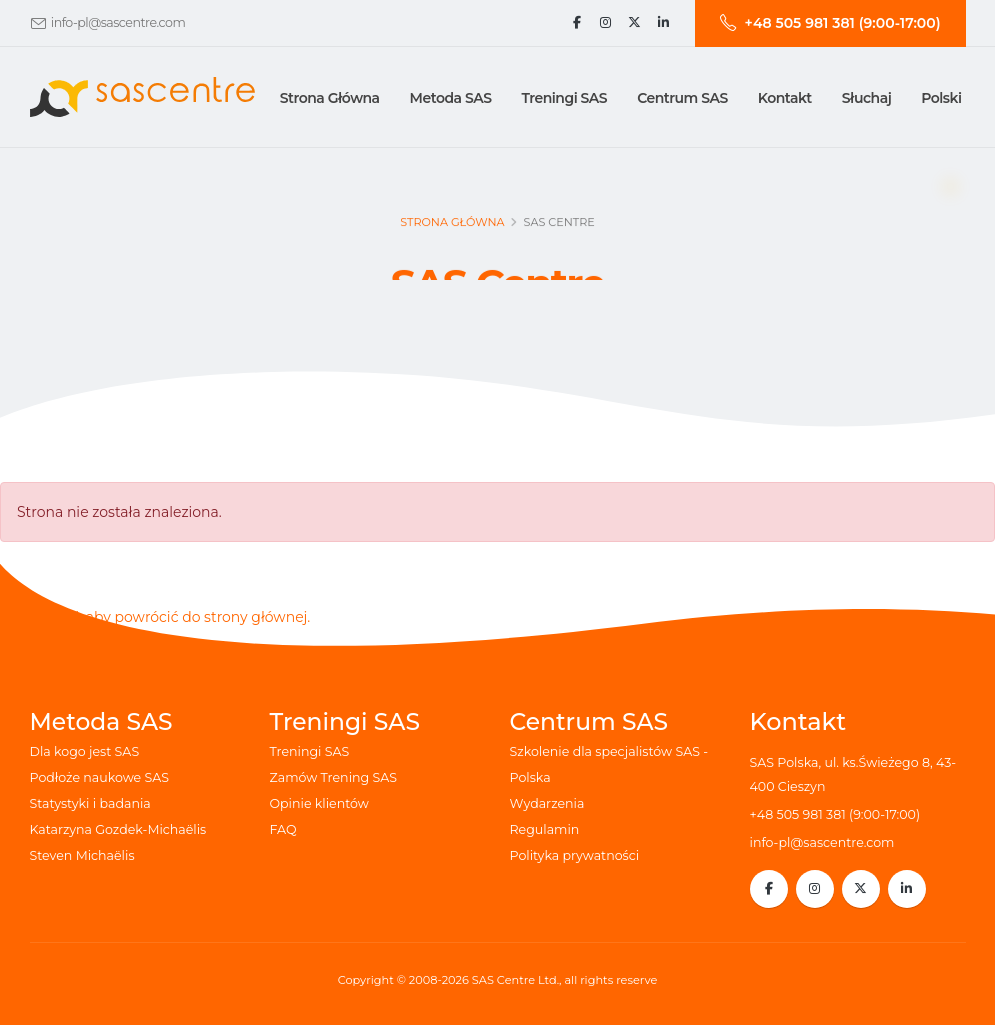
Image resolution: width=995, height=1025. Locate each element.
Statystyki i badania (90, 803)
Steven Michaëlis (82, 855)
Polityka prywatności (575, 855)
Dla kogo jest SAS (85, 751)
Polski (941, 98)
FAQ (283, 829)
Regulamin (545, 829)
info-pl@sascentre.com (118, 22)
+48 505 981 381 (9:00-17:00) (835, 814)
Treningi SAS (310, 751)
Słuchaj (866, 98)
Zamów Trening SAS (333, 777)
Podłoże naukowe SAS (100, 777)
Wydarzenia (547, 803)
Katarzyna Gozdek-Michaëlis (118, 829)
